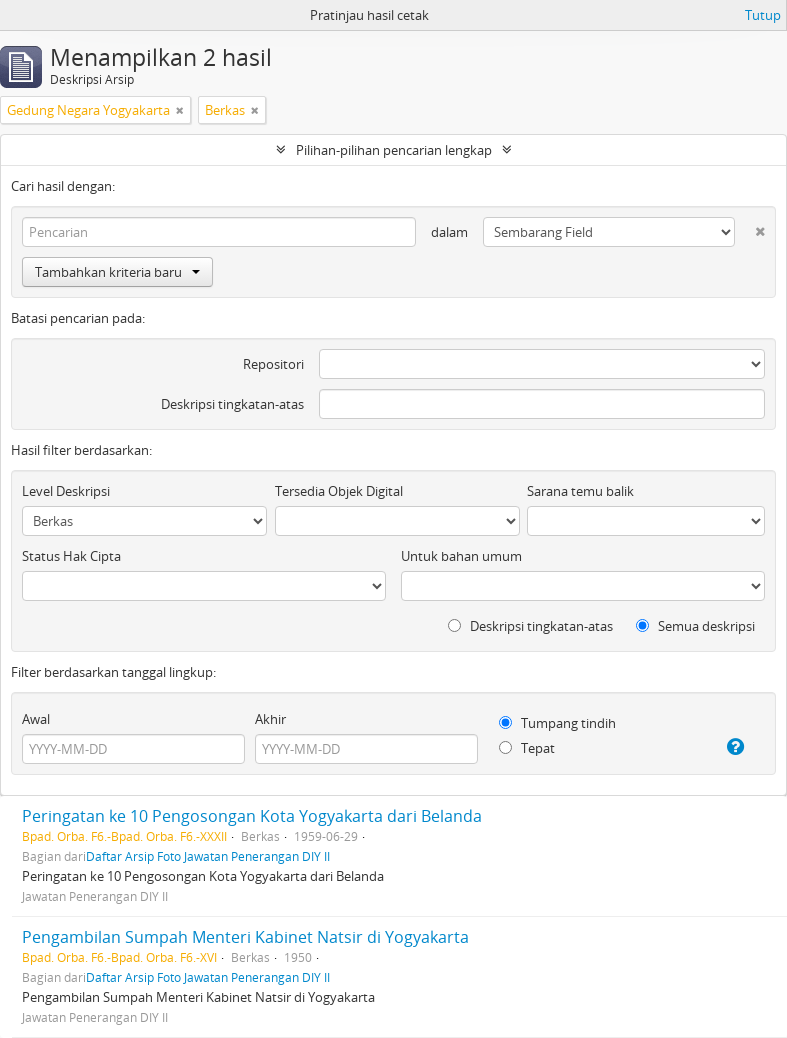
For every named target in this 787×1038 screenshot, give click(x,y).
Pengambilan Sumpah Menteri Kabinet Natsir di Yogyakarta (245, 937)
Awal (36, 719)
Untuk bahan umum (461, 556)
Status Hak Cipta (71, 556)
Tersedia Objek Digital (339, 491)
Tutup (763, 15)
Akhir (270, 719)
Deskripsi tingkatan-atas (232, 404)
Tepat (527, 748)
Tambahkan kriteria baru (117, 272)
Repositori (273, 364)
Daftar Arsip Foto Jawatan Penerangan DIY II (208, 856)
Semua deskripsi (695, 626)
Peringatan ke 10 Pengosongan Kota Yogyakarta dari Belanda (252, 816)
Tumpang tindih (557, 723)
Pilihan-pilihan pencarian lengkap (394, 150)
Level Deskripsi (66, 491)
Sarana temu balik (580, 491)
